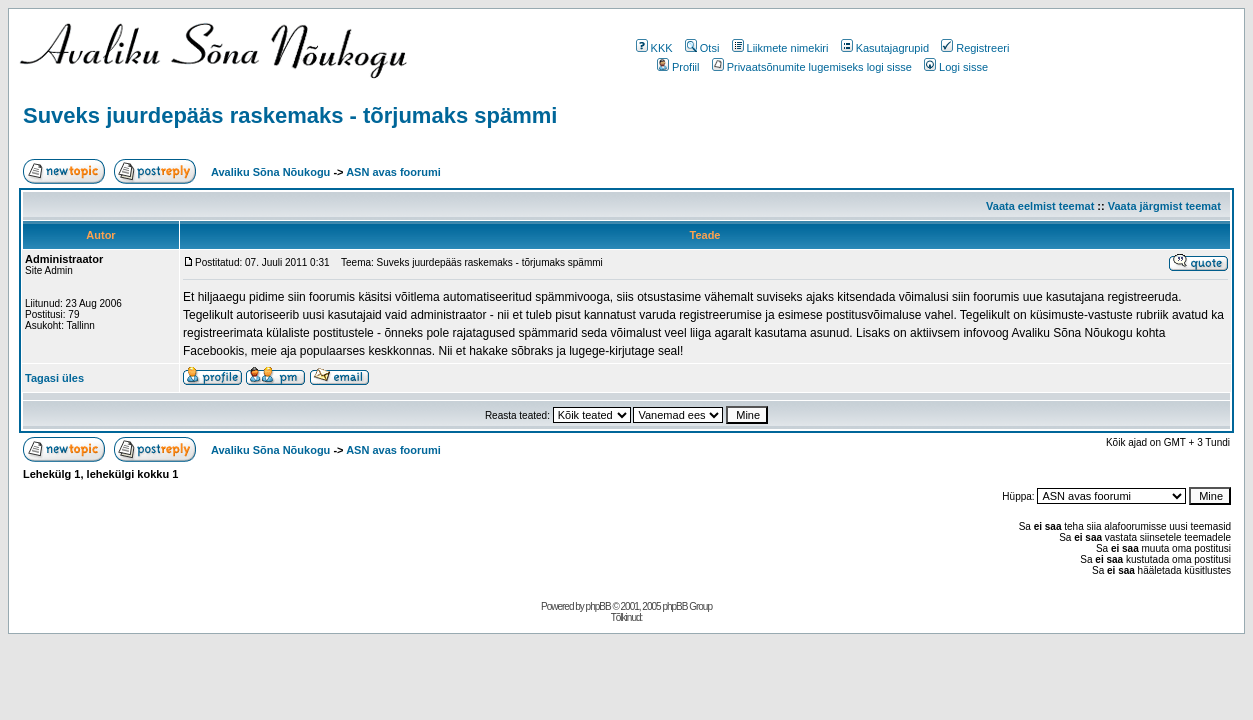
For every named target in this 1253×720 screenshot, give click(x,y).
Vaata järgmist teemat (1164, 206)
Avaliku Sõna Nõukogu (272, 172)
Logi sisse (956, 67)
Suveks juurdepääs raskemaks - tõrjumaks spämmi (290, 115)
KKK (654, 48)
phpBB (598, 606)
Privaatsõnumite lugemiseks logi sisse (812, 67)
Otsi (702, 48)
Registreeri (975, 48)
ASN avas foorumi (393, 172)
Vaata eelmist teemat (1040, 206)
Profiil (678, 67)
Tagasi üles (54, 378)
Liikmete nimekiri (780, 48)
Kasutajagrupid (885, 48)
